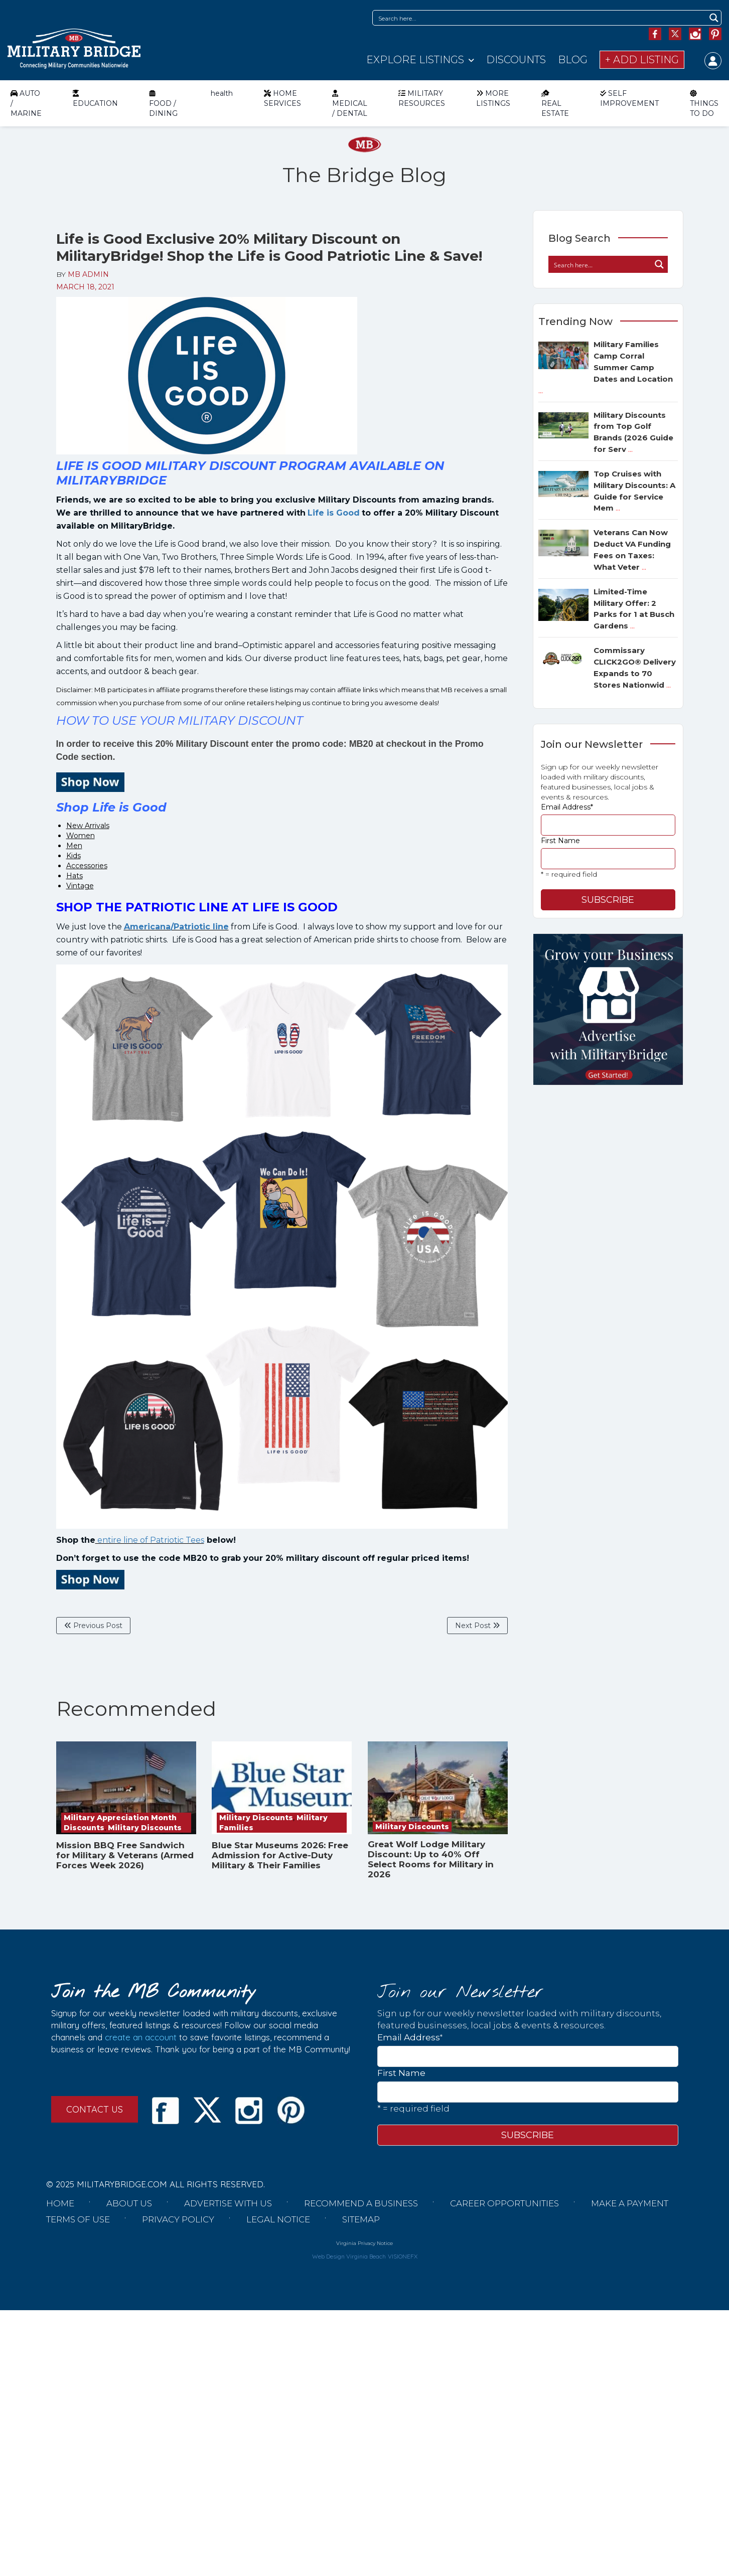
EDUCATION (95, 98)
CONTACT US (94, 2109)
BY (82, 274)
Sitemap (361, 2219)
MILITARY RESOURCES (421, 98)
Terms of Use (78, 2219)
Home (60, 2203)
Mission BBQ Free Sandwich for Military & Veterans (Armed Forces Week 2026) (125, 1855)
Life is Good (334, 513)
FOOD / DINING (163, 103)
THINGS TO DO (704, 103)
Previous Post (93, 1625)
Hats (74, 875)
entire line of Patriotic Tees (149, 1540)
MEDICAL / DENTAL (349, 103)
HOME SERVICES (282, 98)
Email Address (567, 807)
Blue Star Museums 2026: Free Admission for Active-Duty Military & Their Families (280, 1855)
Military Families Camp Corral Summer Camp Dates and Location (605, 367)
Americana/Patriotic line (176, 926)
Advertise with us (228, 2203)
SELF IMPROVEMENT (629, 98)
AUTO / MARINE (26, 103)
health (222, 93)
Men (74, 845)
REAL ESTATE (555, 103)
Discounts (516, 60)
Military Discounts (145, 1827)
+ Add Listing (642, 60)
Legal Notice (278, 2219)
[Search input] (540, 18)
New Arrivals (87, 825)
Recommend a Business (361, 2203)
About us (129, 2203)
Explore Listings (415, 60)
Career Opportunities (504, 2203)
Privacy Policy (178, 2219)
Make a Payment (629, 2203)
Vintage (80, 885)
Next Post (477, 1625)
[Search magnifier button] (713, 18)
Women (80, 835)
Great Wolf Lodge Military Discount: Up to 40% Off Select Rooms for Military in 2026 (431, 1859)
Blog (573, 60)
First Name (560, 840)
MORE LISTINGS (493, 98)
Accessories (86, 865)
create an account (141, 2037)
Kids (73, 855)
